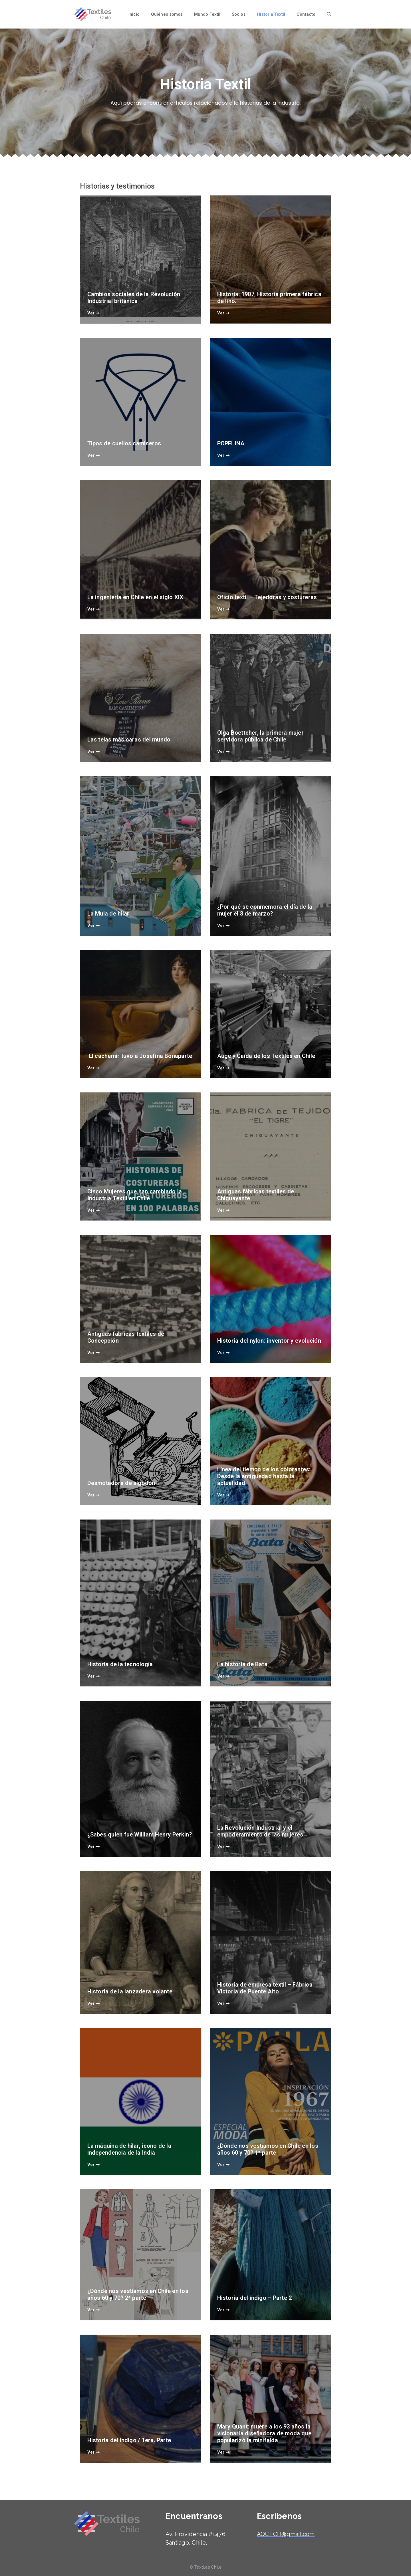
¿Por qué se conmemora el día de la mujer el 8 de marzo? (266, 909)
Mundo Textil (207, 14)
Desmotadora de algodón (122, 1481)
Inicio (134, 14)
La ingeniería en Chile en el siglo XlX (136, 595)
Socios (238, 14)
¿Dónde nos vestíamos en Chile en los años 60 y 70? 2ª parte (139, 2293)
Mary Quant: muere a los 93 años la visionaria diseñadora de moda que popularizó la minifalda (265, 2432)
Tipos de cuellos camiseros (125, 442)
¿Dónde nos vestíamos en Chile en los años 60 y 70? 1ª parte (268, 2148)
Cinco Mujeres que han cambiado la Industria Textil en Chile (135, 1193)
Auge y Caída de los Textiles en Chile (267, 1054)
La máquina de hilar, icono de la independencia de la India (130, 2148)
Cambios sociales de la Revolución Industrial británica (135, 296)
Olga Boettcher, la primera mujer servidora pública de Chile (261, 735)
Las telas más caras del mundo (130, 738)
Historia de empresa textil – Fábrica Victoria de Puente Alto (266, 1986)
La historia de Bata (243, 1662)
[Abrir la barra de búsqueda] (329, 14)
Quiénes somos (167, 14)
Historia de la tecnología (121, 1662)
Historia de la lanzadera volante (131, 1990)
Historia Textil (271, 14)
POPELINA (232, 442)
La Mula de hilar (109, 912)
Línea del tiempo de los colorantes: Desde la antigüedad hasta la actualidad (265, 1474)
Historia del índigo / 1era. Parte (130, 2439)
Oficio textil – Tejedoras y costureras (268, 595)
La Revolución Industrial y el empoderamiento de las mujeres (261, 1829)
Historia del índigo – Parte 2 (255, 2296)
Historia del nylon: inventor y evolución (270, 1339)
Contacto (306, 14)
